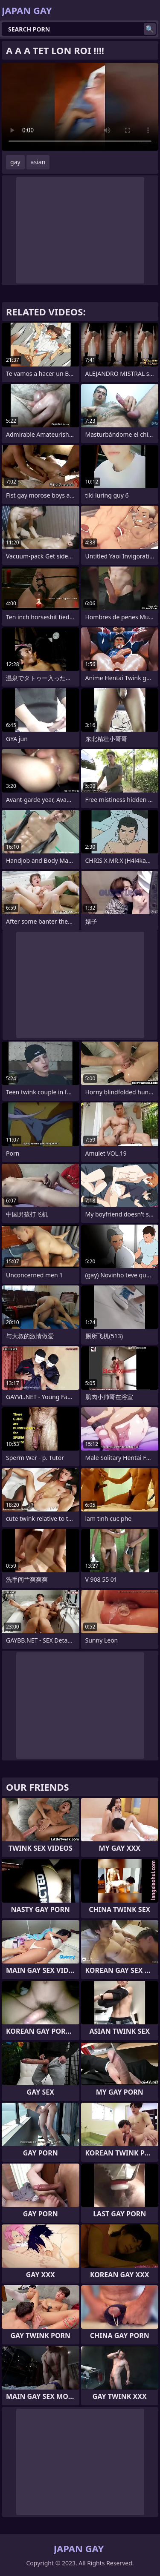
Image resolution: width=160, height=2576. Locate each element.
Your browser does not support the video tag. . (80, 107)
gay (15, 162)
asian (38, 162)
